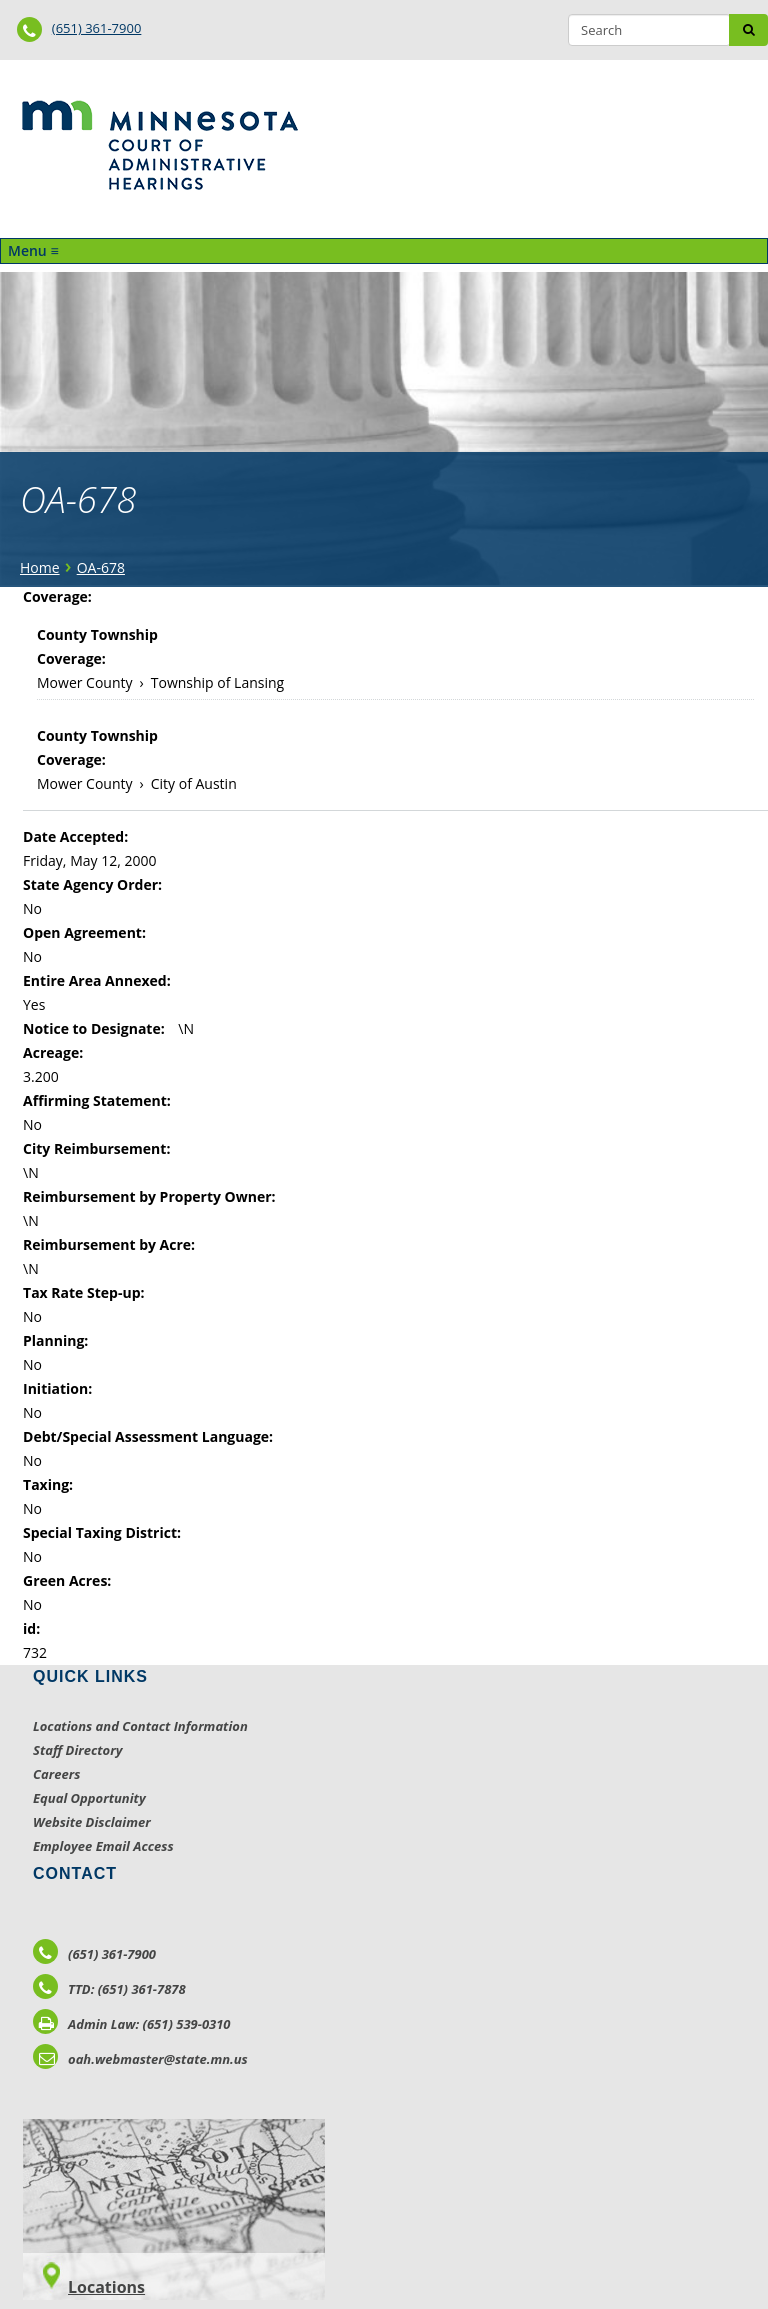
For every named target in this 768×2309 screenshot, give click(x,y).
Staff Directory (77, 1750)
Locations (106, 2287)
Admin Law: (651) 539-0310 (132, 2024)
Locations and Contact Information (140, 1726)
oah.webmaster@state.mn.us (140, 2059)
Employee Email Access (103, 1846)
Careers (56, 1774)
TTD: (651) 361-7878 (109, 1989)
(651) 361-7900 (97, 28)
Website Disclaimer (92, 1822)
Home (40, 567)
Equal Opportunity (89, 1798)
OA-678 (101, 567)
